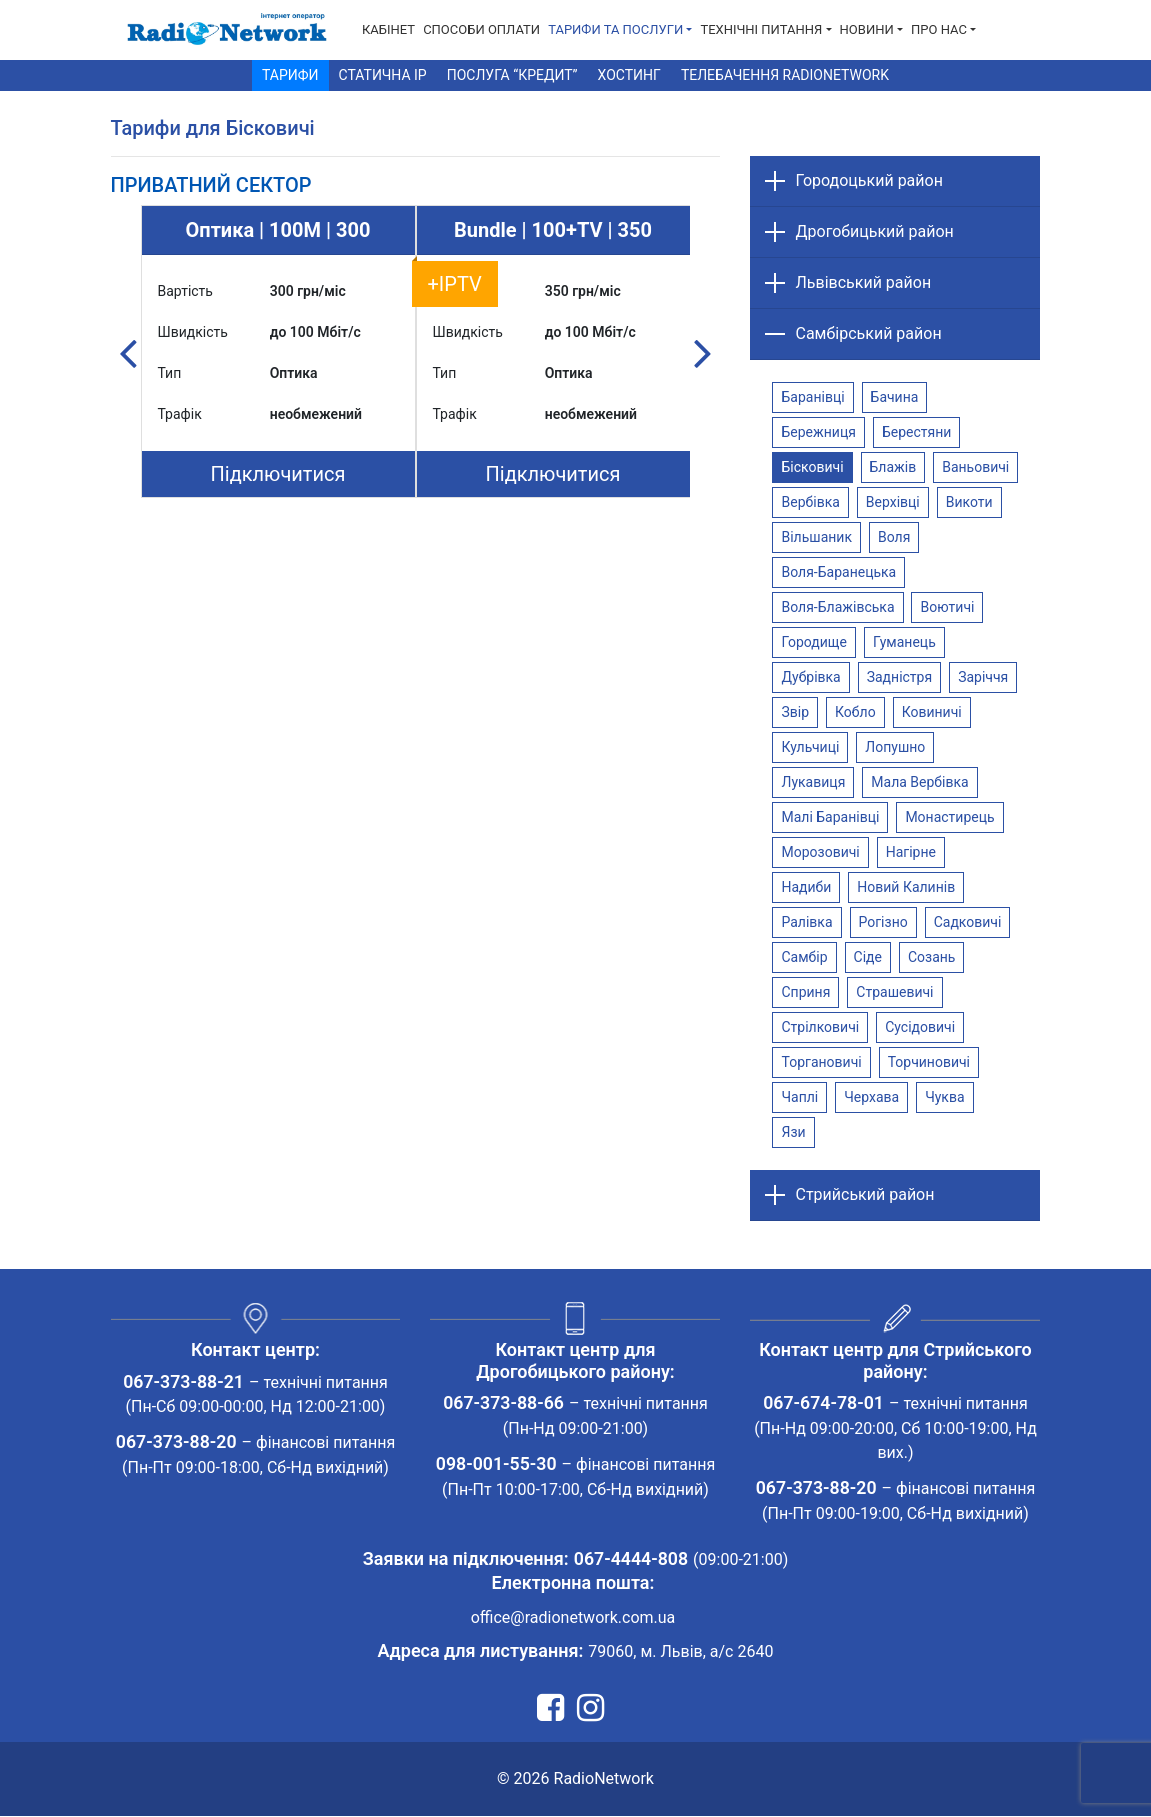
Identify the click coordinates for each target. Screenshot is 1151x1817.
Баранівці (812, 397)
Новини (867, 29)
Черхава (871, 1097)
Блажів (893, 467)
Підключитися (278, 474)
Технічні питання (761, 29)
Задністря (899, 677)
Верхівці (893, 502)
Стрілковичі (820, 1027)
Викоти (969, 502)
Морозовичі (820, 852)
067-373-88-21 (183, 1382)
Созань (932, 957)
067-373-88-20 (176, 1443)
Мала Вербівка (919, 782)
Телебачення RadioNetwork (785, 75)
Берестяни (916, 432)
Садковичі (968, 922)
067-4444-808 (631, 1559)
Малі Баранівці (830, 817)
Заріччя (983, 677)
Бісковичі (812, 467)
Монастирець (949, 817)
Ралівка (806, 922)
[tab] (211, 185)
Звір (795, 712)
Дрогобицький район (874, 231)
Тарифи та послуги (615, 29)
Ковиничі (932, 712)
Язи (793, 1132)
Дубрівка (810, 677)
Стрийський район (864, 1194)
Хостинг (629, 75)
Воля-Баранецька (838, 572)
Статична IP (383, 75)
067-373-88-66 (503, 1403)
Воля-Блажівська (837, 607)
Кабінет (388, 29)
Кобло (855, 712)
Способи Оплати (481, 29)
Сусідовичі (920, 1027)
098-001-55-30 (496, 1464)
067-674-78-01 (823, 1403)
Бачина (895, 397)
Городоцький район (868, 180)
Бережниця (818, 432)
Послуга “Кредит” (512, 75)
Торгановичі (821, 1062)
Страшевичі (894, 992)
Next (702, 352)
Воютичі (947, 607)
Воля (894, 537)
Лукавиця (813, 782)
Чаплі (799, 1097)
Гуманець (904, 642)
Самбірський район (868, 333)
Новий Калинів (906, 887)
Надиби (806, 887)
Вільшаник (816, 537)
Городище (813, 642)
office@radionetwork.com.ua (573, 1618)
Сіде (868, 957)
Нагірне (911, 852)
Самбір (804, 957)
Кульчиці (810, 747)
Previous (128, 352)
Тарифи (290, 75)
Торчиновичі (929, 1062)
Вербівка (810, 502)
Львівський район (863, 282)
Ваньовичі (975, 467)
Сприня (805, 992)
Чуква (944, 1097)
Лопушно (895, 747)
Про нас (939, 29)
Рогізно (883, 922)
